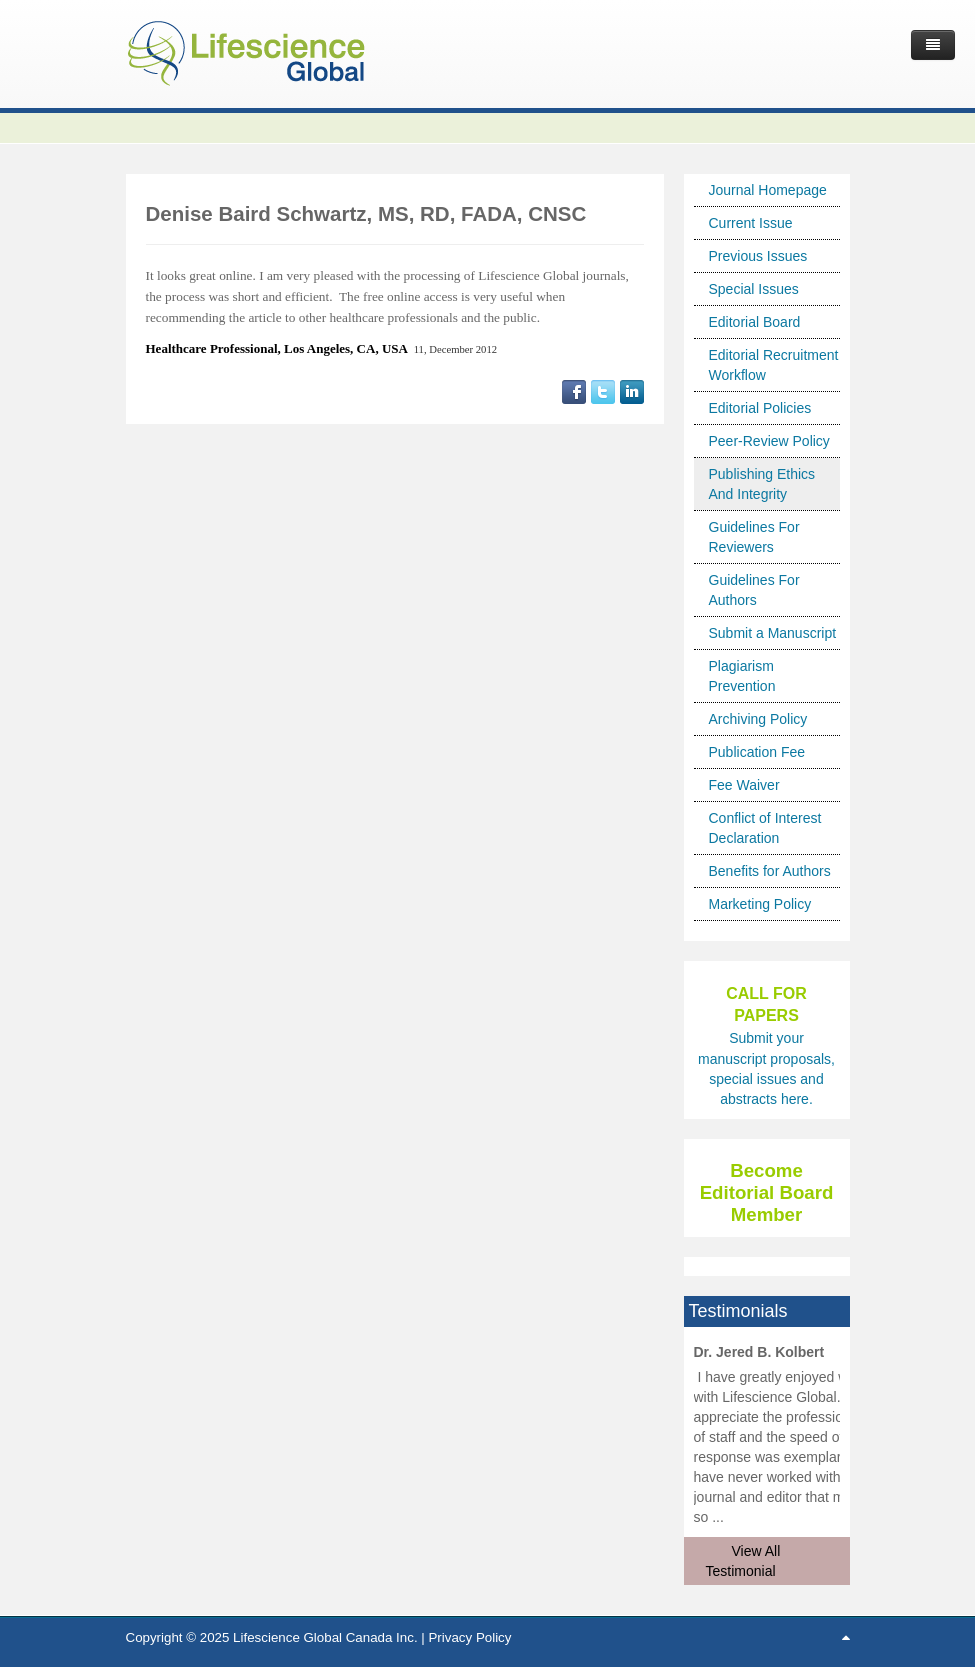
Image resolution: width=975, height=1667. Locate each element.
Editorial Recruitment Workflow (774, 365)
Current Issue (751, 223)
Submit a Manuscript (773, 633)
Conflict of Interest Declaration (765, 828)
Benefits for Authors (770, 871)
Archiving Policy (758, 719)
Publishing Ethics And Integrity (762, 484)
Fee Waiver (744, 785)
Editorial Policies (760, 408)
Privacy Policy (469, 1637)
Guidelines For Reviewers (754, 537)
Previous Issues (758, 256)
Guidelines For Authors (754, 590)
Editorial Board (755, 322)
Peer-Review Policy (769, 441)
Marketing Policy (760, 904)
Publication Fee (757, 752)
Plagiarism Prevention (742, 676)
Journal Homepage (768, 190)
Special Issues (754, 289)
